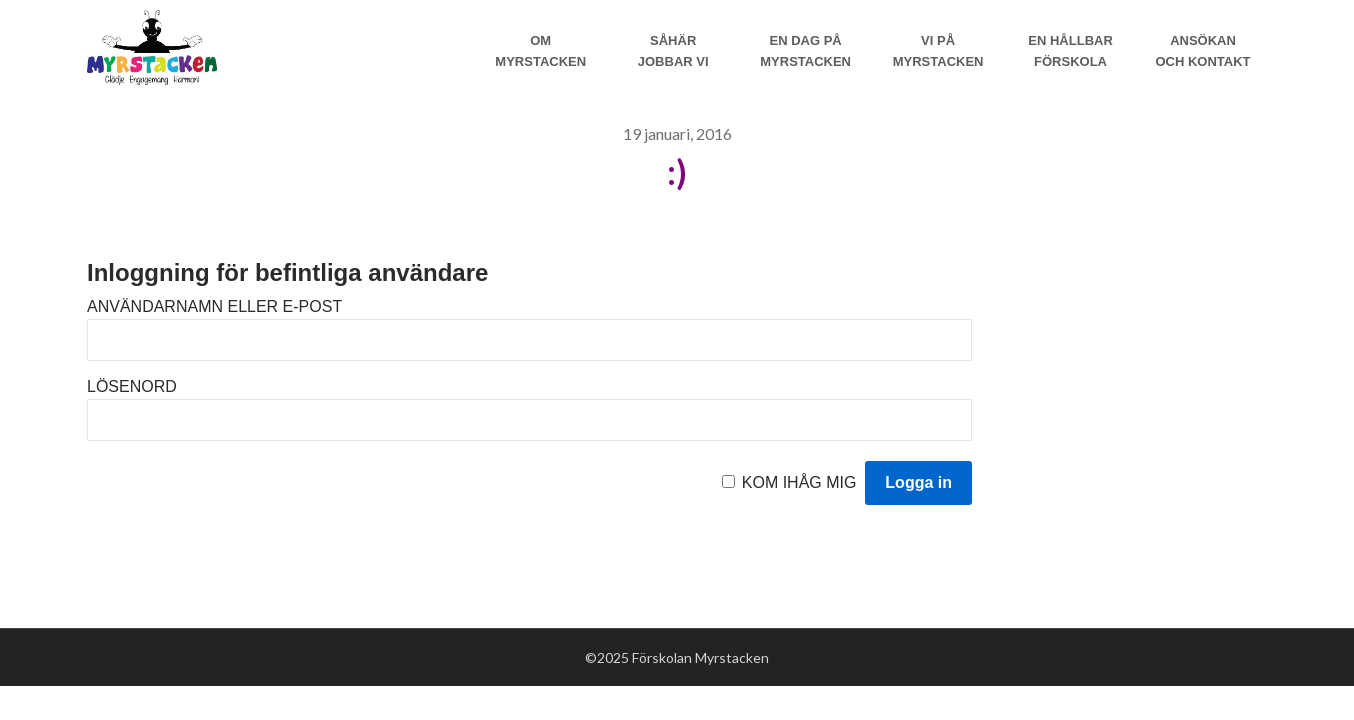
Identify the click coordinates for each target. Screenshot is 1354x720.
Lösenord (132, 386)
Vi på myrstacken (938, 51)
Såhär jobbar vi (673, 51)
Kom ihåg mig (799, 482)
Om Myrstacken (540, 51)
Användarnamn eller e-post (214, 306)
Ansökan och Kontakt (1202, 51)
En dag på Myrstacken (805, 51)
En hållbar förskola (1070, 51)
